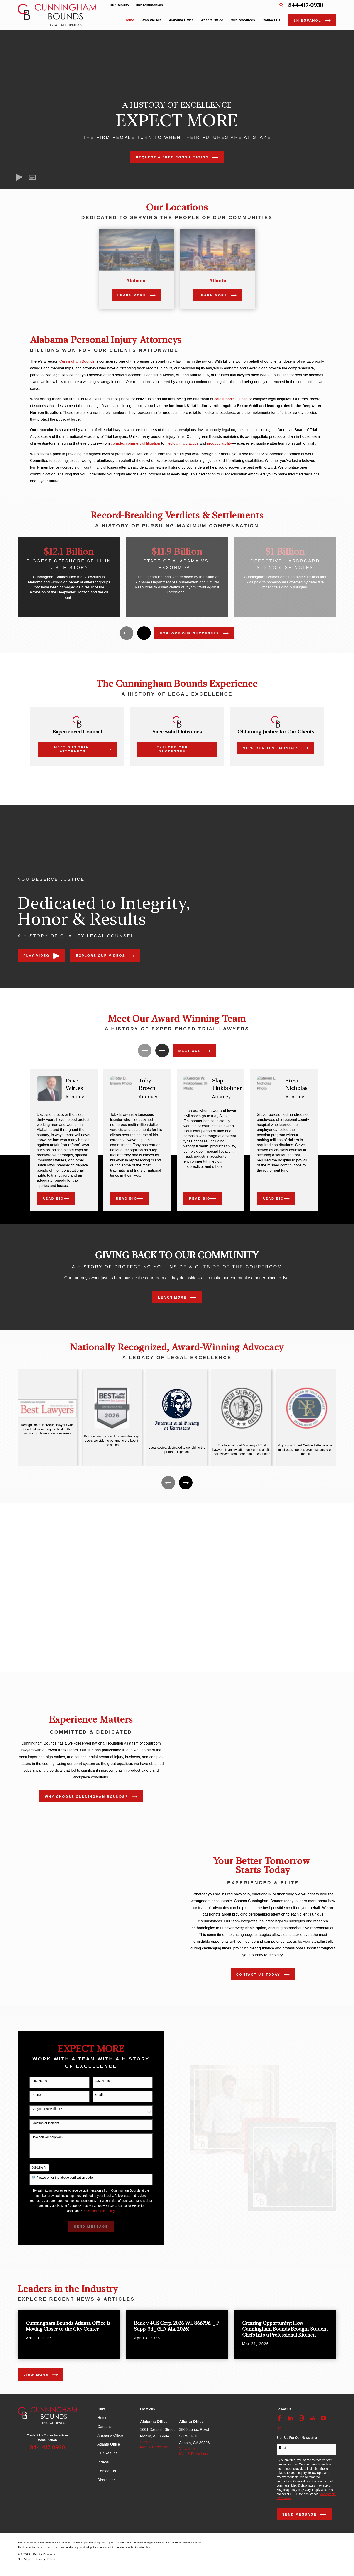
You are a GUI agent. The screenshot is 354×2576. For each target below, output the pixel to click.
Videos (103, 2462)
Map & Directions (154, 2447)
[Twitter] (279, 2429)
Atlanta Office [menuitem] (212, 20)
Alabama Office (110, 2435)
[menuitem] (24, 2559)
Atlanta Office (108, 2444)
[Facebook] (279, 2418)
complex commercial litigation (135, 443)
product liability (219, 443)
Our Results (119, 5)
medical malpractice (182, 443)
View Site (148, 2442)
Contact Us (106, 2471)
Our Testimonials (149, 5)
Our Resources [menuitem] (243, 20)
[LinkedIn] (290, 2418)
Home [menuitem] (129, 20)
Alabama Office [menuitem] (181, 20)
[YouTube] (323, 2418)
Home (102, 2418)
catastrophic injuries (231, 399)
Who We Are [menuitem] (151, 20)
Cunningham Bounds (76, 361)
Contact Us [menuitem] (271, 20)
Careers (104, 2426)
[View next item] (144, 633)
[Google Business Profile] (312, 2418)
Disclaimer (106, 2480)
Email (283, 2447)
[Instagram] (301, 2418)
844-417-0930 (305, 5)
